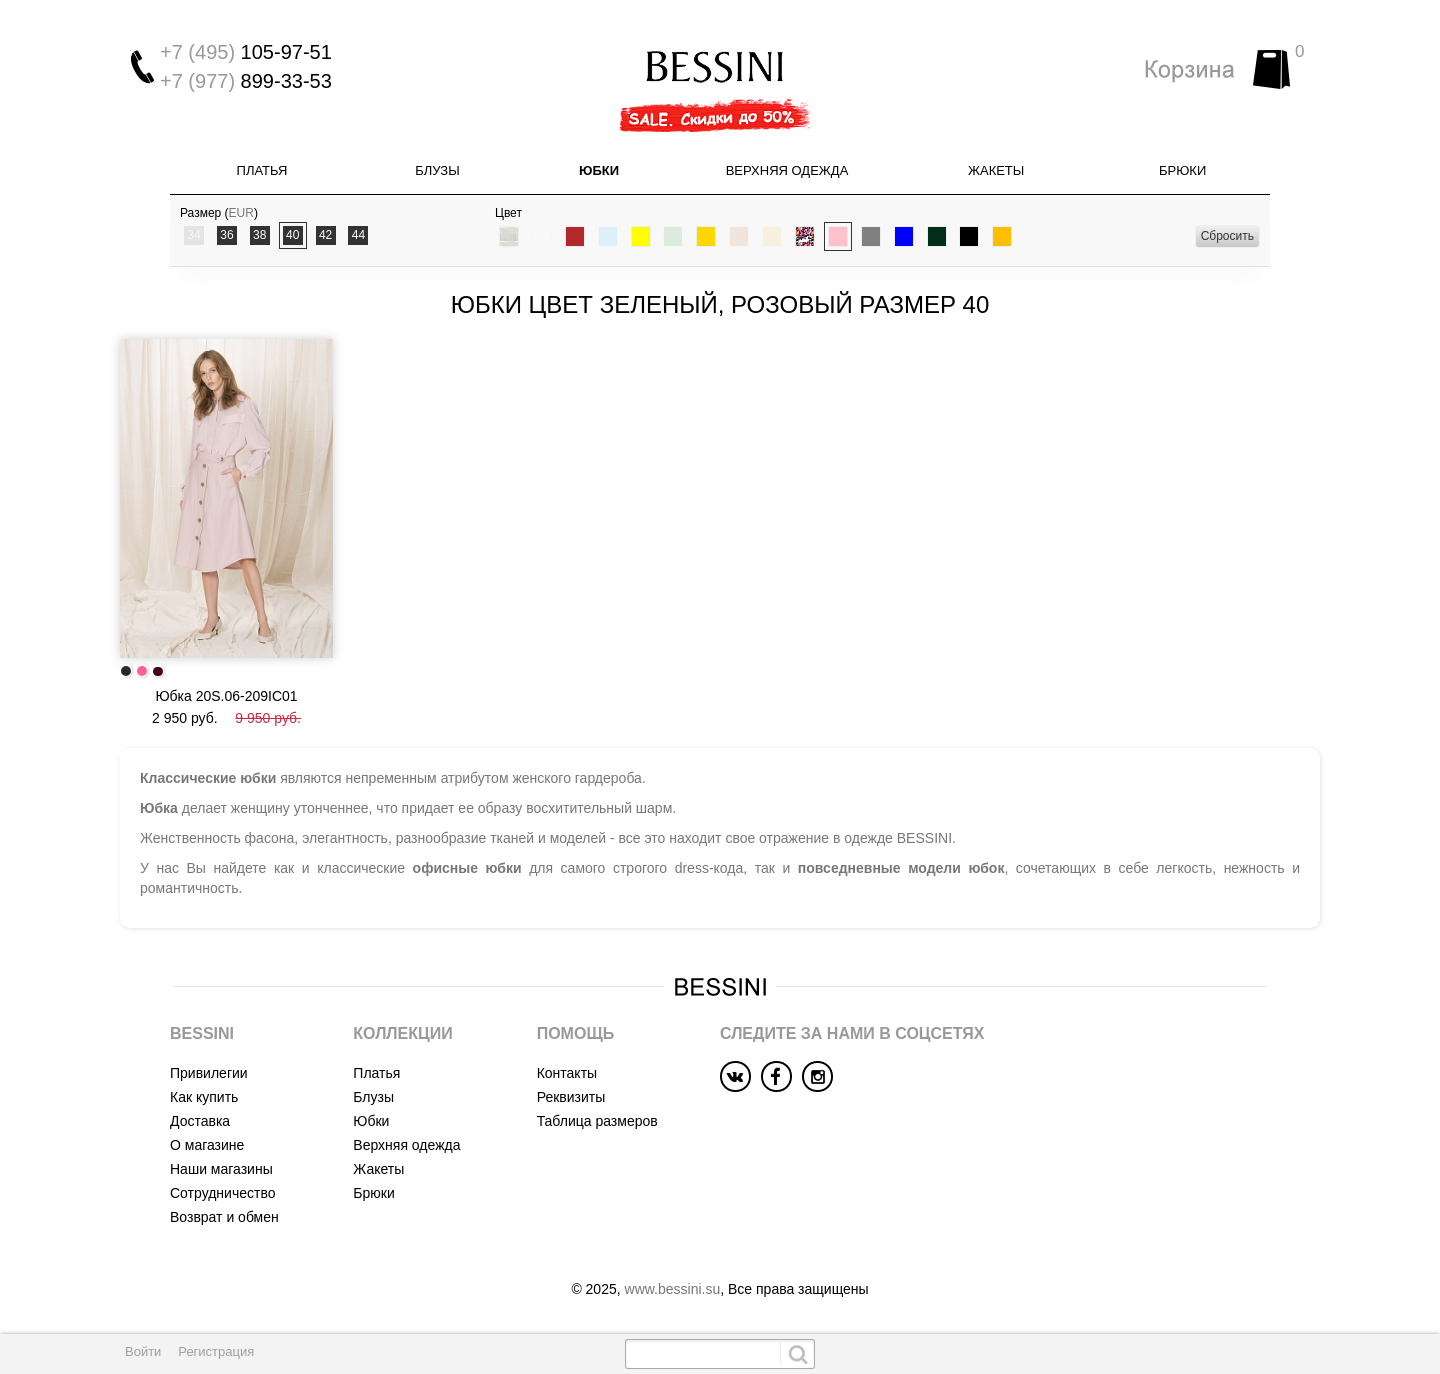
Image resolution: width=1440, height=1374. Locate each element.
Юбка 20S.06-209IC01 (226, 696)
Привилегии (209, 1073)
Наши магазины (221, 1169)
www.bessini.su (673, 1289)
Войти (143, 1351)
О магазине (207, 1145)
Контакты (567, 1073)
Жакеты (996, 170)
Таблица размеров (597, 1121)
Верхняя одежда (787, 170)
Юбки (599, 170)
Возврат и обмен (224, 1217)
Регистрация (216, 1351)
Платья (262, 170)
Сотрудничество (222, 1193)
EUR (241, 213)
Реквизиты (571, 1097)
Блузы (437, 170)
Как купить (204, 1097)
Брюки (1182, 170)
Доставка (200, 1121)
